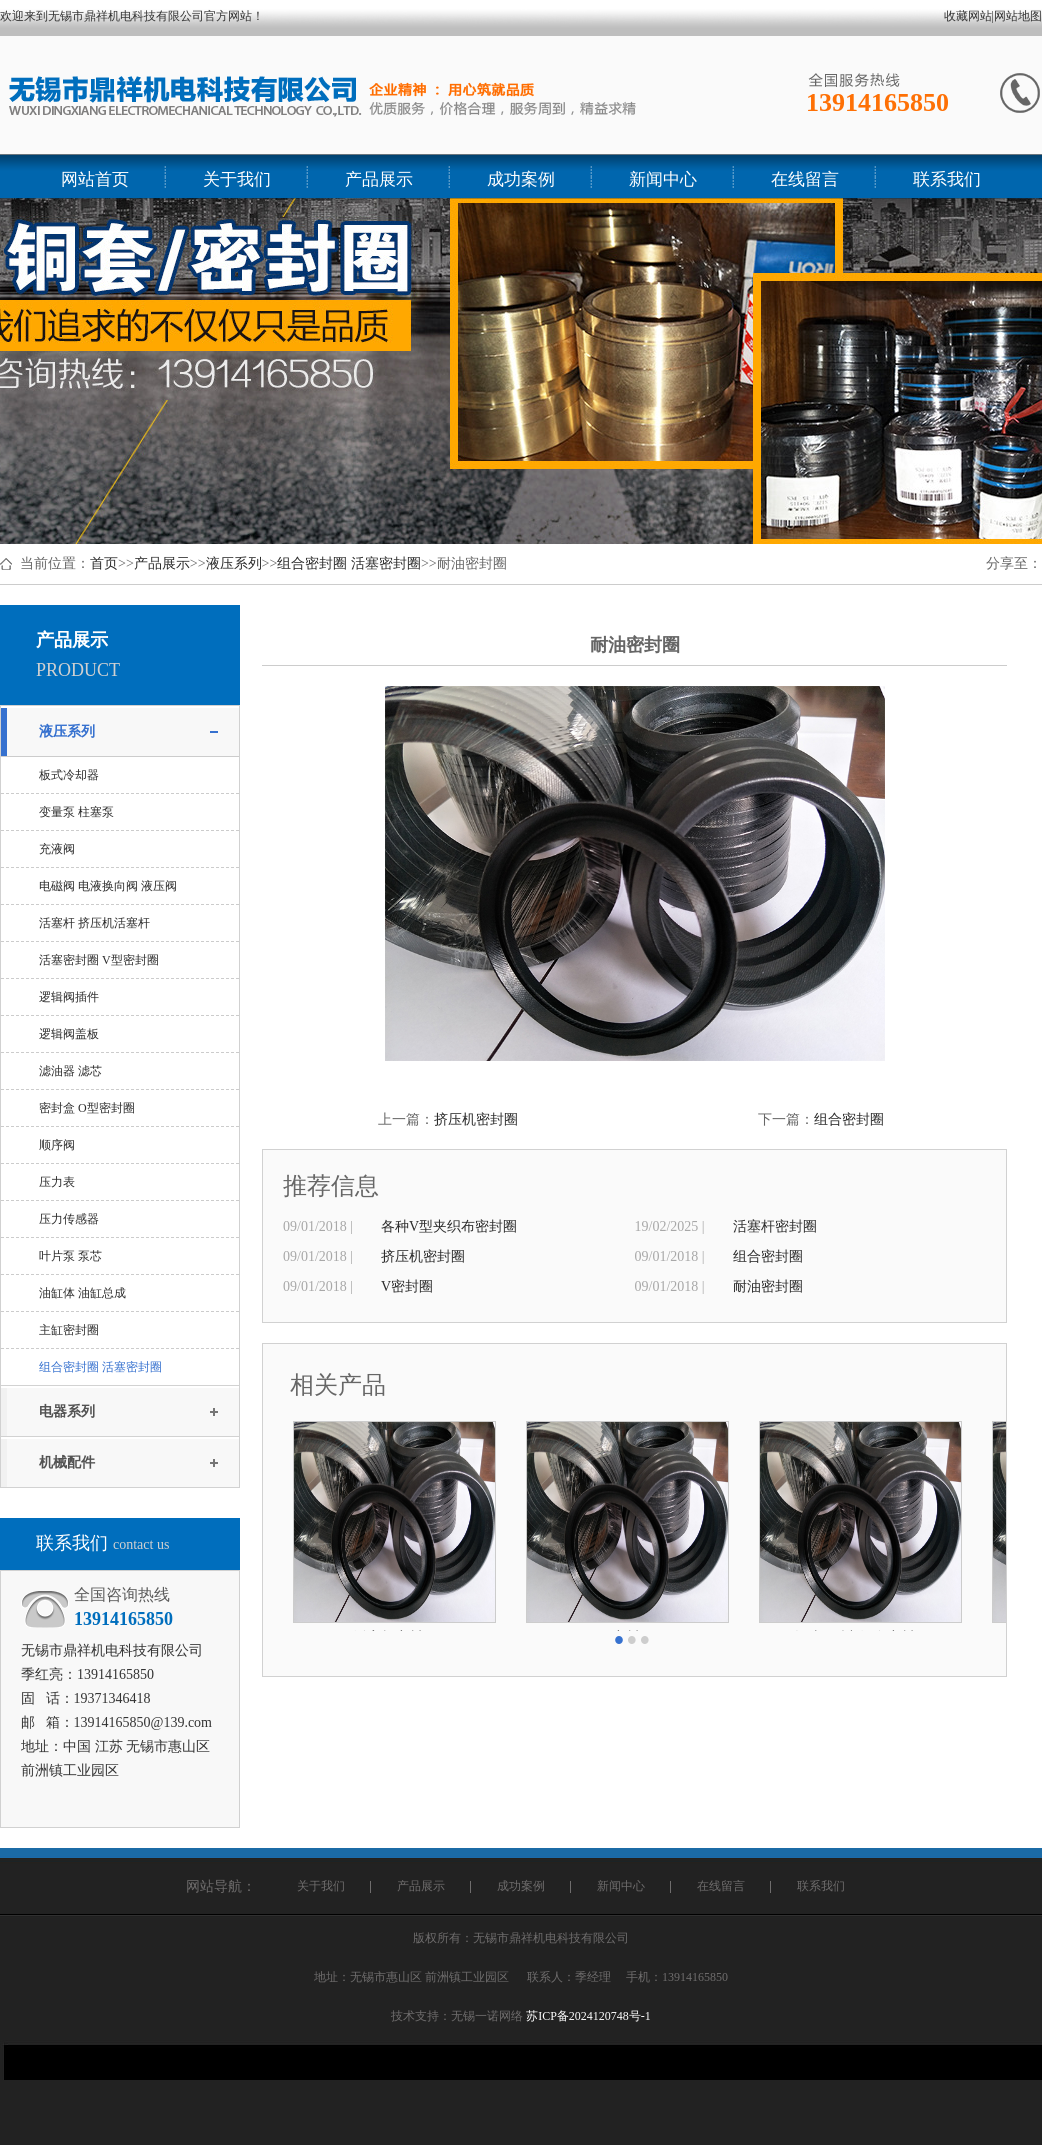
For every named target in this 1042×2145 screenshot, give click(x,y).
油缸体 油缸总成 (82, 1293)
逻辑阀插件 (69, 997)
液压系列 (234, 563)
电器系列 (67, 1411)
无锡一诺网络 (487, 2016)
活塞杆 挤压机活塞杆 (94, 923)
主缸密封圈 (69, 1330)
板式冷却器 (69, 775)
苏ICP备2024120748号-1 (588, 2016)
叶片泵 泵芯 (70, 1256)
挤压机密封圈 (476, 1119)
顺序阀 (57, 1145)
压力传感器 (69, 1219)
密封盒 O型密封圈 (87, 1108)
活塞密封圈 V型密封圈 (99, 960)
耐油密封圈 (768, 1286)
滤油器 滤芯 (70, 1071)
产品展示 (162, 563)
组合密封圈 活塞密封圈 (349, 563)
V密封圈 (407, 1286)
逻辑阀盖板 (69, 1034)
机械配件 (67, 1462)
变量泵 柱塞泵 (76, 812)
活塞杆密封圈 (775, 1226)
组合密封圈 (849, 1119)
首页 (104, 563)
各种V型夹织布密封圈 (449, 1226)
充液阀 (57, 849)
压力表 (57, 1182)
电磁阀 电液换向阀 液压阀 (108, 886)
